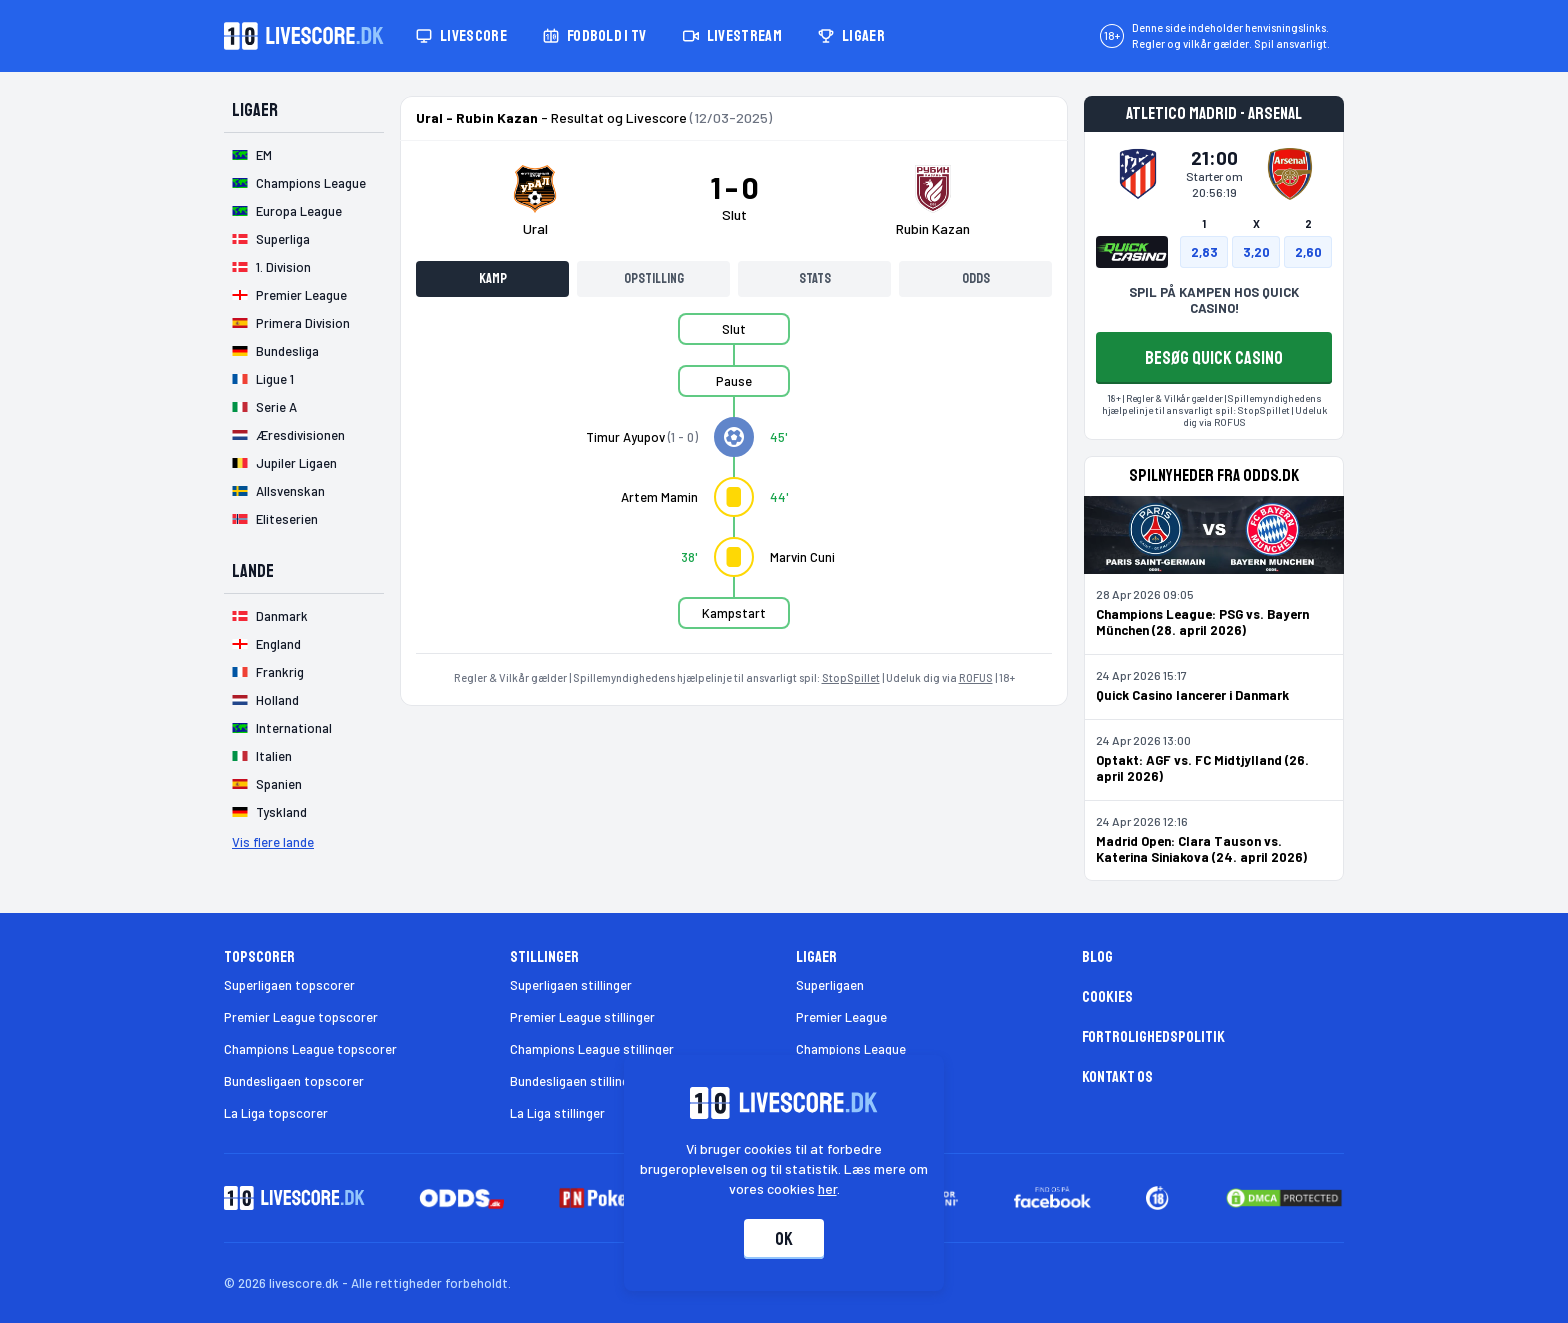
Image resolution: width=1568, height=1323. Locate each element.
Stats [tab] (815, 278)
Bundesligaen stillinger (575, 1081)
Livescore (461, 36)
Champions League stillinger (592, 1049)
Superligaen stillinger (571, 985)
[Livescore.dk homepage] (304, 36)
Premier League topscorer (301, 1017)
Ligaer (851, 36)
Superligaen (830, 985)
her (827, 1188)
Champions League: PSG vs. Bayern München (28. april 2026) (1202, 622)
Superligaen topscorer (289, 985)
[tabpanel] (734, 483)
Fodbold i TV (595, 36)
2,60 (1308, 252)
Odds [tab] (976, 278)
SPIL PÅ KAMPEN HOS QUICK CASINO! (1214, 300)
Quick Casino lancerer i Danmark (1192, 695)
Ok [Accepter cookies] (784, 1239)
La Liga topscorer (276, 1113)
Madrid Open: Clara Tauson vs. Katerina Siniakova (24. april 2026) (1201, 849)
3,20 (1256, 252)
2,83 (1204, 252)
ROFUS (976, 677)
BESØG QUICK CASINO (1214, 358)
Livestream (732, 36)
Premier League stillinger (582, 1017)
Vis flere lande (273, 842)
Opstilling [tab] (654, 278)
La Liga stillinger (557, 1113)
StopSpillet (851, 677)
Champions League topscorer (310, 1049)
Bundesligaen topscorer (294, 1081)
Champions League (851, 1049)
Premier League (841, 1017)
